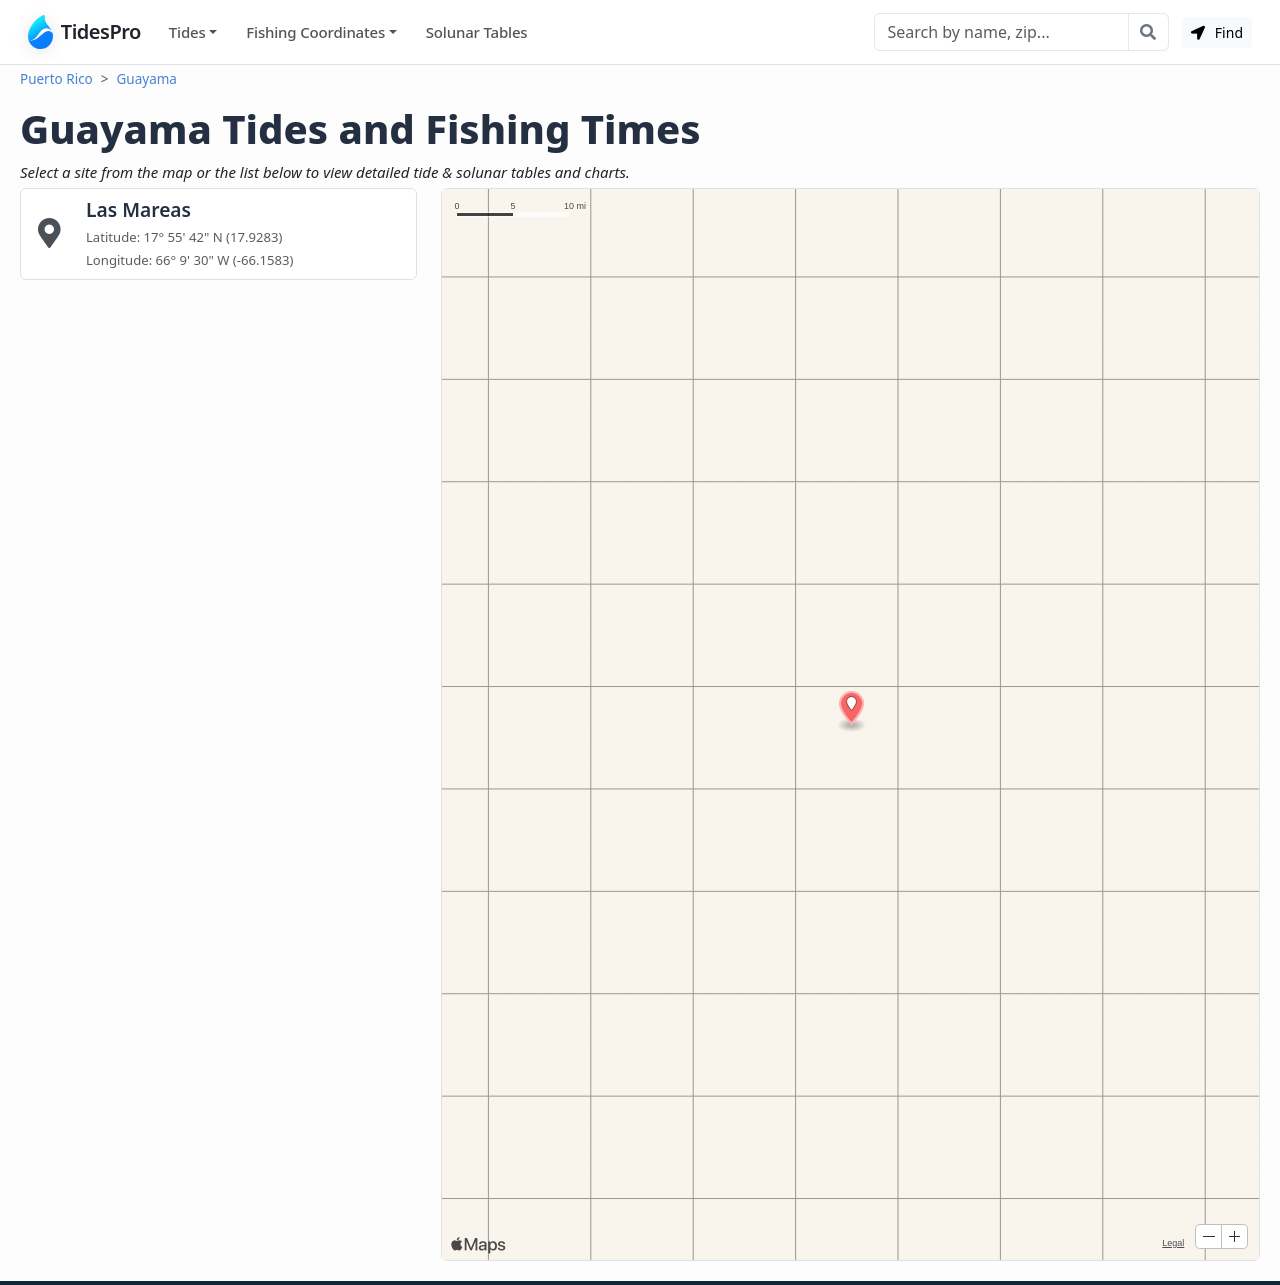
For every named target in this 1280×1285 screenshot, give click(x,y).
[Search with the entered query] (1148, 32)
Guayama (147, 79)
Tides (187, 32)
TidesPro (84, 32)
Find (1217, 32)
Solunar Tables (477, 32)
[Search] (1001, 32)
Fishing (315, 32)
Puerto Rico (56, 79)
